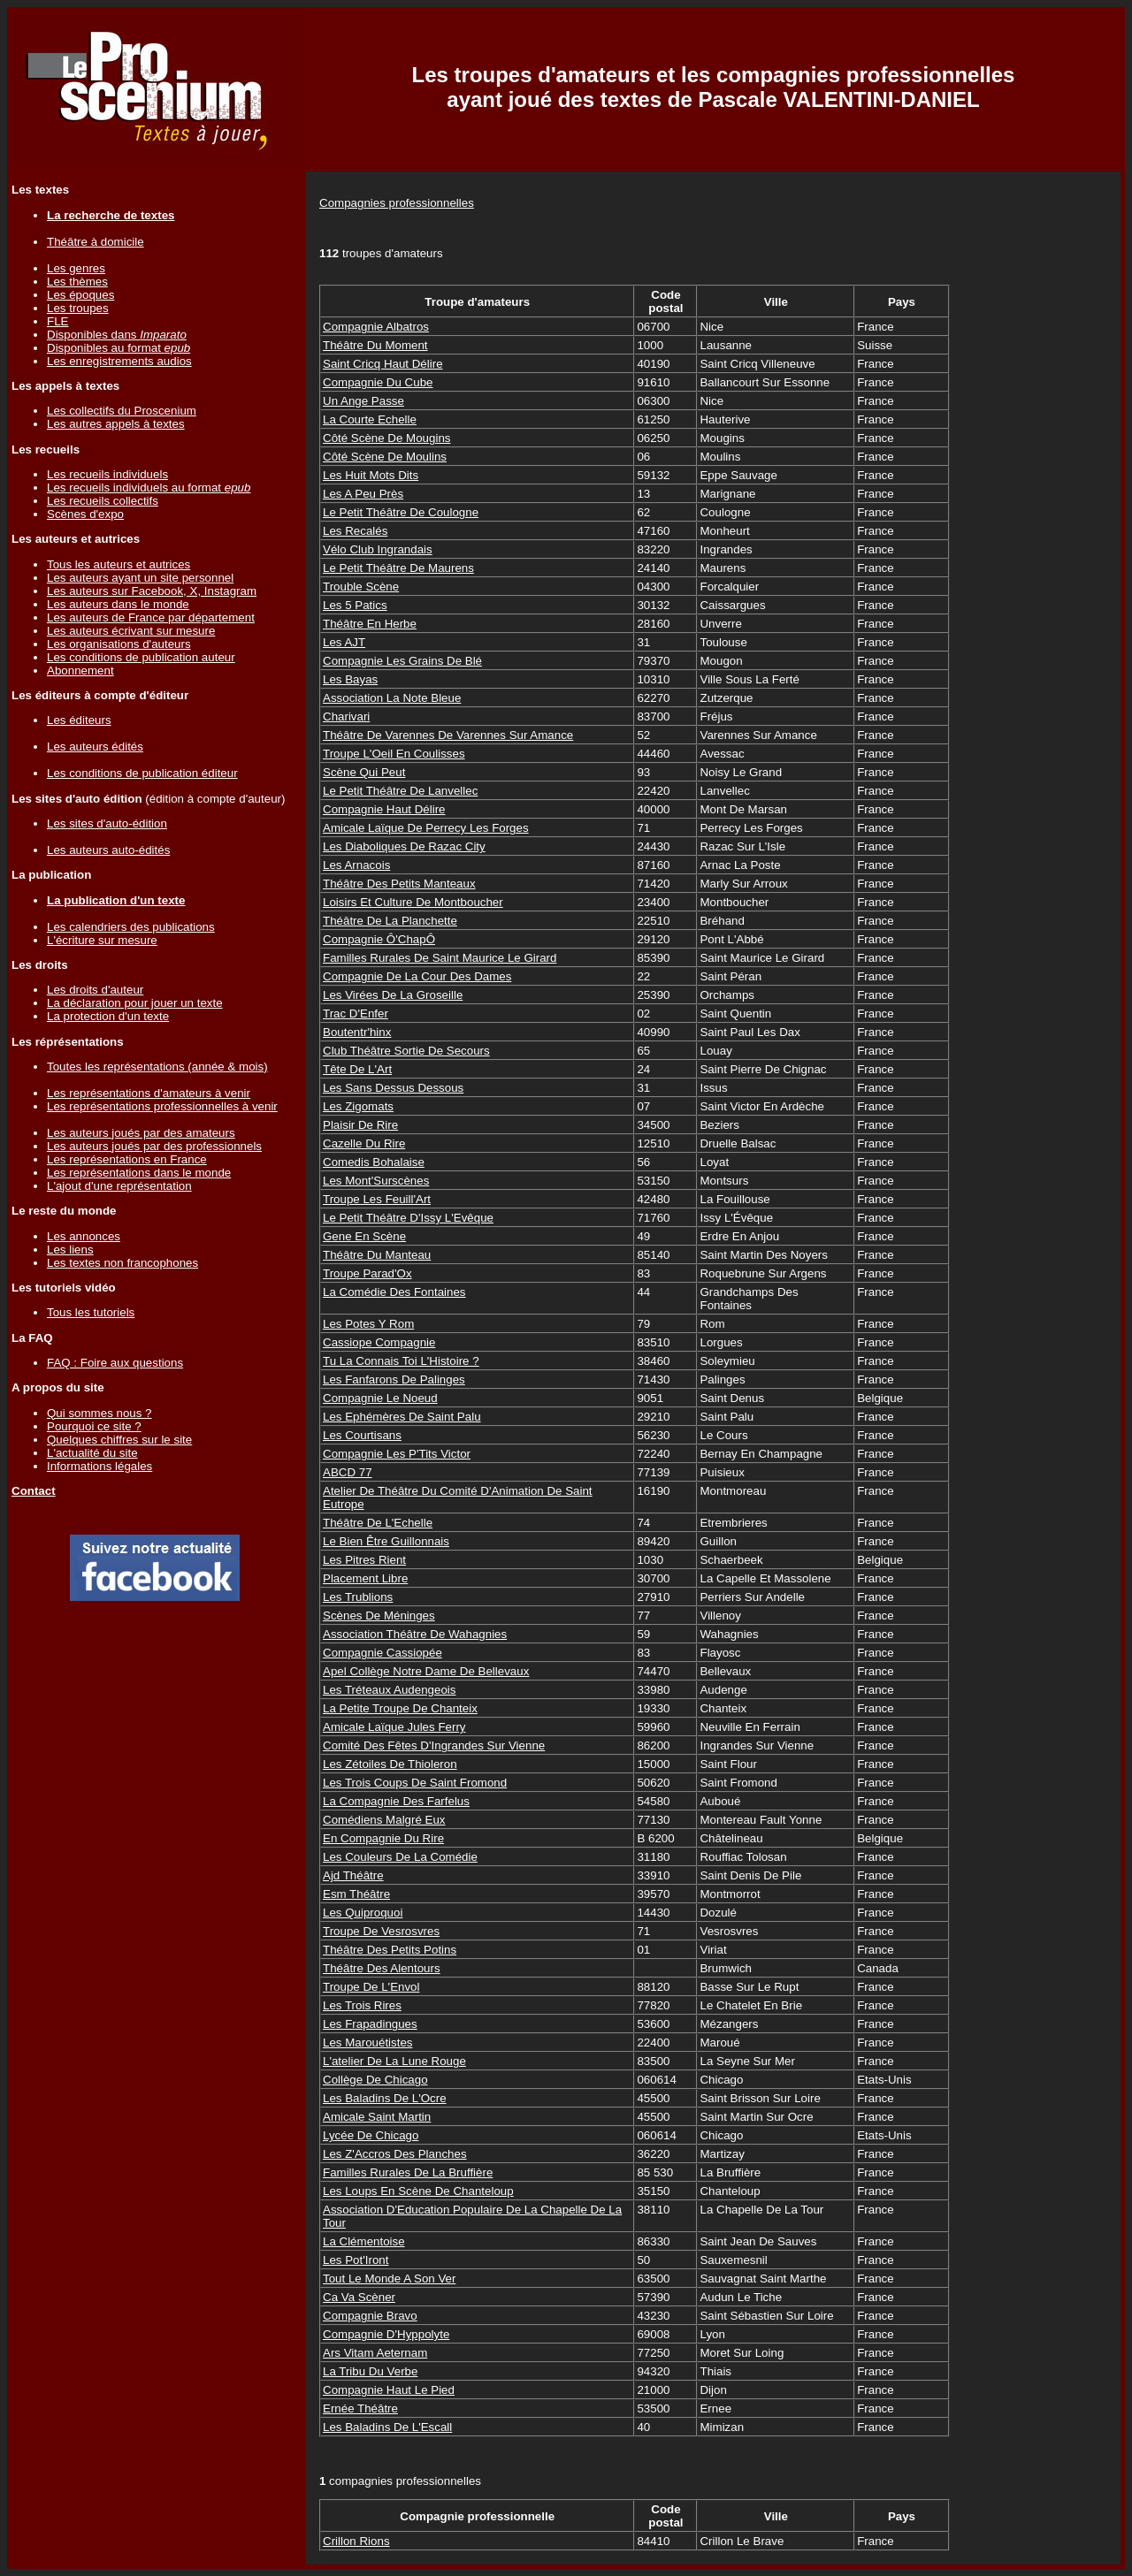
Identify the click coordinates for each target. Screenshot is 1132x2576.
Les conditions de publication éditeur (142, 773)
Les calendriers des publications (131, 927)
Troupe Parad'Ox (367, 1273)
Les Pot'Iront (355, 2260)
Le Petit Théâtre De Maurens (398, 568)
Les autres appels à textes (116, 424)
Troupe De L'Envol (371, 1986)
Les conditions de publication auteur (141, 657)
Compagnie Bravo (370, 2315)
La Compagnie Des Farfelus (396, 1801)
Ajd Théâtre (353, 1875)
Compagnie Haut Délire (384, 809)
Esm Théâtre (356, 1894)
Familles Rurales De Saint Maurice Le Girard (439, 957)
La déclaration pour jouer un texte (135, 1003)
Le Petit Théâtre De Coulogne (400, 512)
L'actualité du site (92, 1452)
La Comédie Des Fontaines (394, 1292)
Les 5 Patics (355, 605)
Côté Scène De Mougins (386, 438)
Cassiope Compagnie (379, 1342)
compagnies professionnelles (400, 2481)
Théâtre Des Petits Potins (389, 1949)
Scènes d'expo (85, 514)
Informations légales (99, 1466)
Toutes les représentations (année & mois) (157, 1066)
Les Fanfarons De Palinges (394, 1379)
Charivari (346, 716)
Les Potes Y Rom (368, 1323)
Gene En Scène (364, 1236)
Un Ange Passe (363, 401)
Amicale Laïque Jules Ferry (394, 1727)
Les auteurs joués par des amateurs (141, 1132)
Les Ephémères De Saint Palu (402, 1416)
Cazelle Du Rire (364, 1143)
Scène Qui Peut (364, 772)
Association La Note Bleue (392, 698)
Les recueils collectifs (102, 500)
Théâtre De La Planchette (390, 920)
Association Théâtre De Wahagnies (415, 1634)
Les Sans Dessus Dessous (393, 1087)
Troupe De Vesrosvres (381, 1931)
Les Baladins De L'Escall (387, 2427)
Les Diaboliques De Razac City (404, 846)
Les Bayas (350, 679)
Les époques (80, 294)
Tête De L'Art (357, 1069)
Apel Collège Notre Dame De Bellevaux (426, 1671)
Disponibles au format (118, 347)
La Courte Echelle (370, 419)
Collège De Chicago (375, 2079)
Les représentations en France (127, 1159)
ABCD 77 (347, 1472)
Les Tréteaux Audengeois (389, 1689)
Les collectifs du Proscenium (121, 410)
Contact (33, 1491)
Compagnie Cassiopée (382, 1652)
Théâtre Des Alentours (381, 1968)
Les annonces (83, 1236)
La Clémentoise (364, 2241)
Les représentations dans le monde (139, 1172)
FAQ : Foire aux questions (115, 1362)
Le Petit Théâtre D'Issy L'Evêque (408, 1217)
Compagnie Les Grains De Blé (402, 660)
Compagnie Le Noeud (380, 1398)
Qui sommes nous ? (99, 1413)
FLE (57, 321)
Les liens (70, 1249)
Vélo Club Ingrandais (377, 549)
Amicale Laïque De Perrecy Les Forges (426, 828)
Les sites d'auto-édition (107, 823)
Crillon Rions (356, 2541)
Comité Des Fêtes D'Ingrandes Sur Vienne (434, 1745)
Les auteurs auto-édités (108, 850)
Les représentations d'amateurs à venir (148, 1093)
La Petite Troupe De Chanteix (400, 1708)
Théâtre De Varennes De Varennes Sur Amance (448, 735)
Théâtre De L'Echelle (377, 1522)
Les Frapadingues (370, 2024)
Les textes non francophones (122, 1262)
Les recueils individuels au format (148, 487)
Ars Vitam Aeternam (375, 2352)
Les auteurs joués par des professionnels (154, 1146)
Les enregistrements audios (119, 361)
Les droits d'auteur (95, 989)
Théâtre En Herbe (370, 623)
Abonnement (80, 670)
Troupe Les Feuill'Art (377, 1199)
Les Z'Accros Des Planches (395, 2154)
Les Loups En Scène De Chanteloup (418, 2191)
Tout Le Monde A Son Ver (389, 2278)
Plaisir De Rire (360, 1125)
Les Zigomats (358, 1106)
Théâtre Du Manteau (377, 1254)
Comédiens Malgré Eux (384, 1819)
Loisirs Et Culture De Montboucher (413, 902)
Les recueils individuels (107, 474)
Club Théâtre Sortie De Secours (406, 1050)
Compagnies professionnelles (396, 203)
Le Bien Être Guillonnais (386, 1541)
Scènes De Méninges (379, 1615)
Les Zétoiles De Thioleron (390, 1764)
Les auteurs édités (95, 746)
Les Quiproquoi (362, 1912)
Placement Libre (365, 1578)
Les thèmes (77, 281)
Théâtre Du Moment (375, 345)
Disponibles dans (117, 334)
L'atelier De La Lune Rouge (394, 2061)
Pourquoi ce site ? (94, 1426)
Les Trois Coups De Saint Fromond (415, 1782)
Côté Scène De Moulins (385, 456)
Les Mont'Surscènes (376, 1180)
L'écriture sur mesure (102, 940)
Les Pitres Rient (364, 1559)
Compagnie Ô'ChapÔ (379, 939)
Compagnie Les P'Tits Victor (396, 1453)
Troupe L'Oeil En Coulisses (394, 753)
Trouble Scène (361, 586)
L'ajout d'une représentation (119, 1186)
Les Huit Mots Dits (370, 475)
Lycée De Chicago (370, 2135)
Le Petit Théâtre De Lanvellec (400, 790)
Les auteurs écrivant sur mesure (131, 630)
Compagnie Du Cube (377, 382)
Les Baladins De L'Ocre (385, 2098)
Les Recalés (355, 530)
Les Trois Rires (362, 2005)
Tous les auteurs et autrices (118, 564)
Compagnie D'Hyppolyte (386, 2334)
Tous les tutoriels (90, 1312)
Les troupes (78, 308)
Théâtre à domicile (95, 241)
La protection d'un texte (108, 1016)
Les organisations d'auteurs (119, 644)
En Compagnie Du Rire (383, 1838)
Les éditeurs (79, 720)
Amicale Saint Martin (377, 2116)
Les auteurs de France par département (151, 617)
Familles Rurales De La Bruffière (408, 2172)
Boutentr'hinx (357, 1032)
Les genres (76, 268)
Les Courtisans (362, 1435)
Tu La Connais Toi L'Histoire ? (401, 1361)
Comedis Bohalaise (373, 1162)
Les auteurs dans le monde (118, 604)
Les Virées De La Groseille (393, 995)
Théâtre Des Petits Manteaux (399, 883)
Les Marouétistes (368, 2042)
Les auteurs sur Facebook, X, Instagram (151, 591)
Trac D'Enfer (355, 1013)
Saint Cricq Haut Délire (383, 363)
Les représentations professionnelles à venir (162, 1106)
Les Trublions (358, 1597)
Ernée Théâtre (360, 2408)
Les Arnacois (356, 865)
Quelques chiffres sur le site (119, 1439)
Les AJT (344, 642)
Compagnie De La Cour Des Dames (417, 976)
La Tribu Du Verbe (370, 2371)
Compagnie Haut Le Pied (389, 2390)
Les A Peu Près (363, 493)
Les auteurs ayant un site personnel (140, 577)
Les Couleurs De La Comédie (400, 1856)
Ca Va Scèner (359, 2297)
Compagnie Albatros (376, 326)
